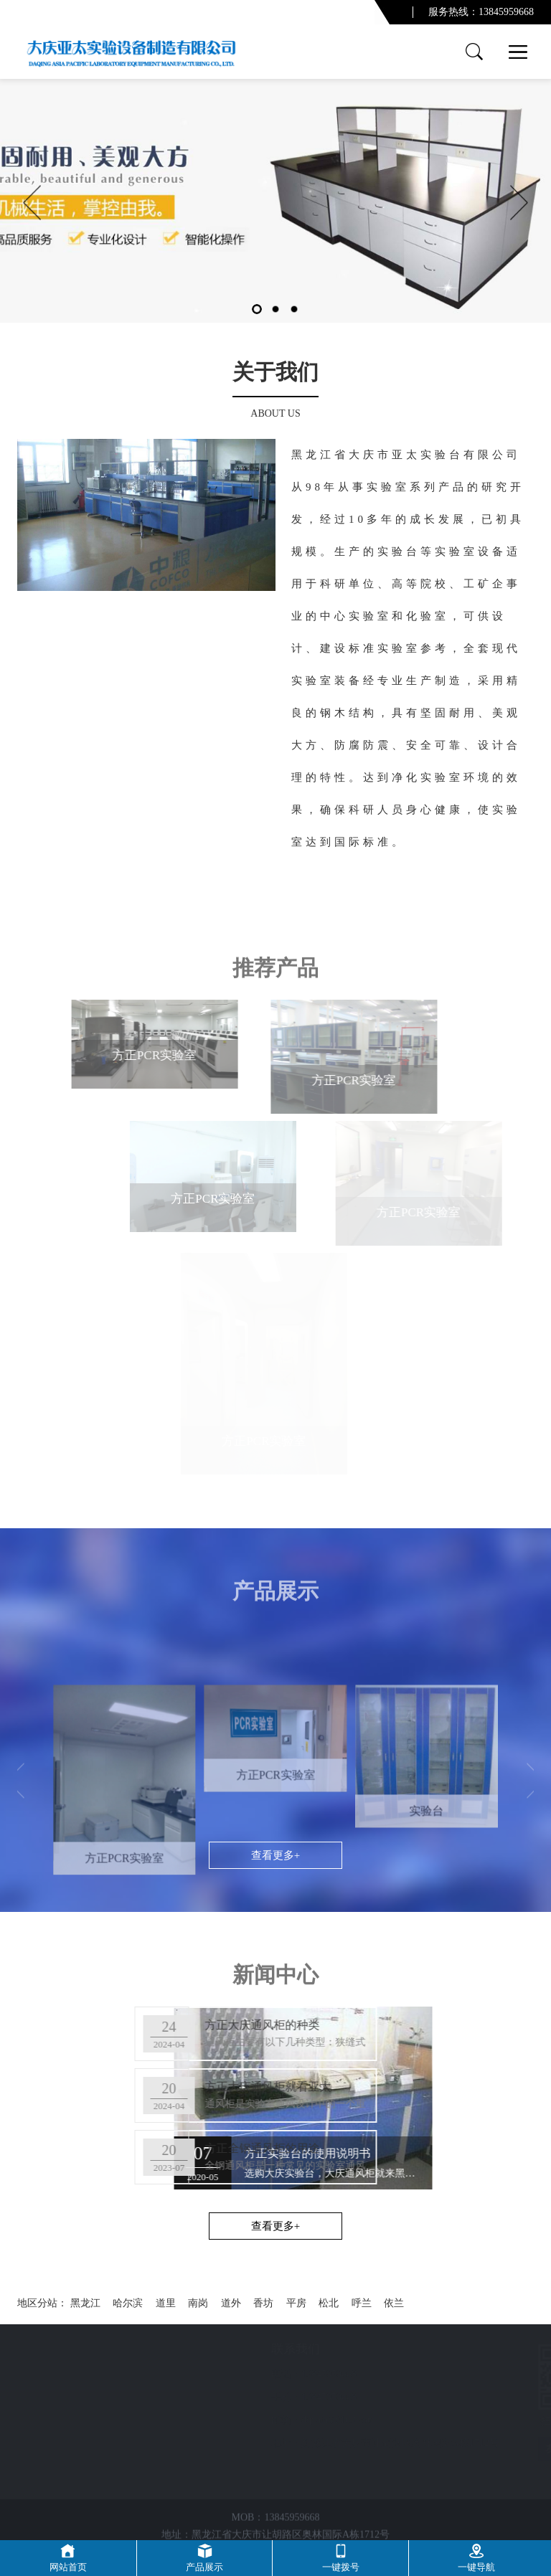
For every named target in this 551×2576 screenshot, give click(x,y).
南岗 (198, 2303)
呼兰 (362, 2303)
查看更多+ (275, 2226)
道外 (231, 2303)
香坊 (263, 2303)
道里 (166, 2303)
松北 (329, 2303)
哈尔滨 (128, 2303)
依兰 (394, 2303)
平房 (296, 2303)
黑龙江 (85, 2303)
